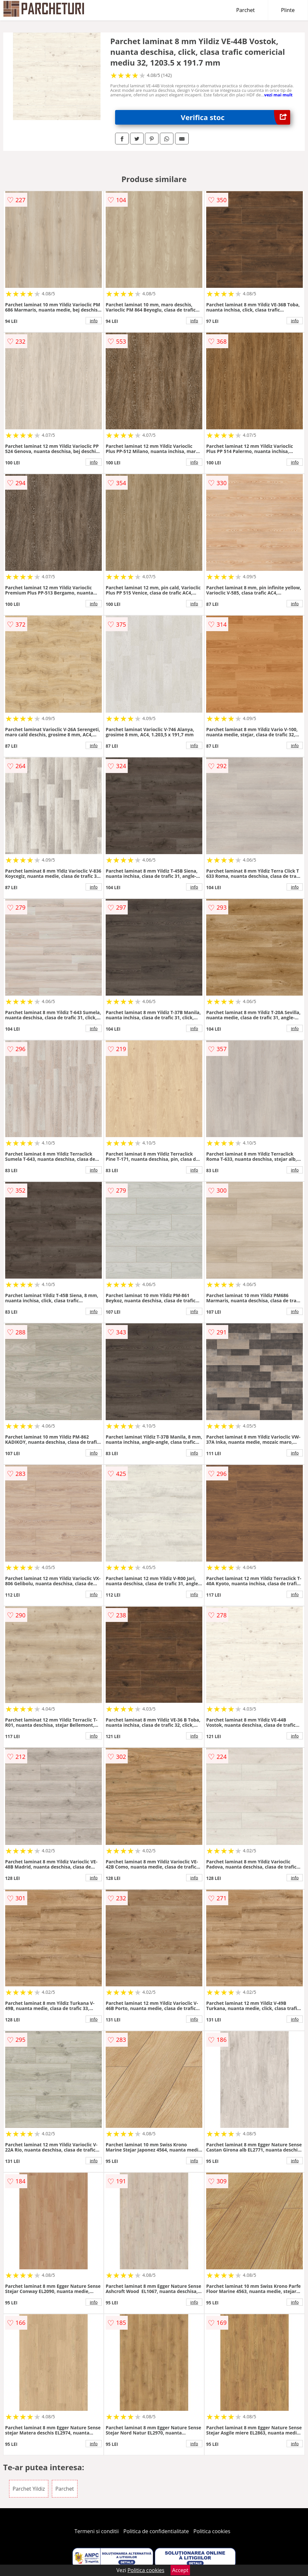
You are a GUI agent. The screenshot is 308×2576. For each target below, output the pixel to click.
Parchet (245, 10)
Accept (180, 2570)
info (94, 321)
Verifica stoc (235, 117)
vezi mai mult (278, 95)
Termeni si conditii (97, 2531)
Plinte (288, 10)
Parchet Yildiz (29, 2488)
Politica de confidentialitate (156, 2531)
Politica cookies (212, 2531)
